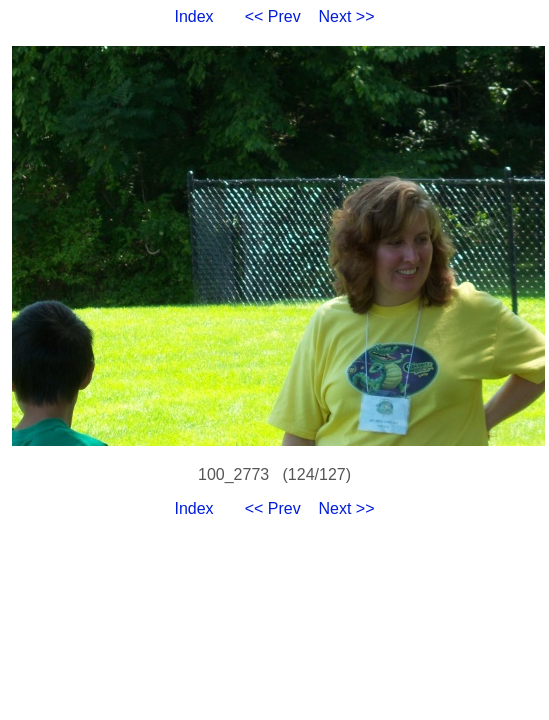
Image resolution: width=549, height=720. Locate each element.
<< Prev (273, 16)
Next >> (347, 16)
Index (193, 16)
